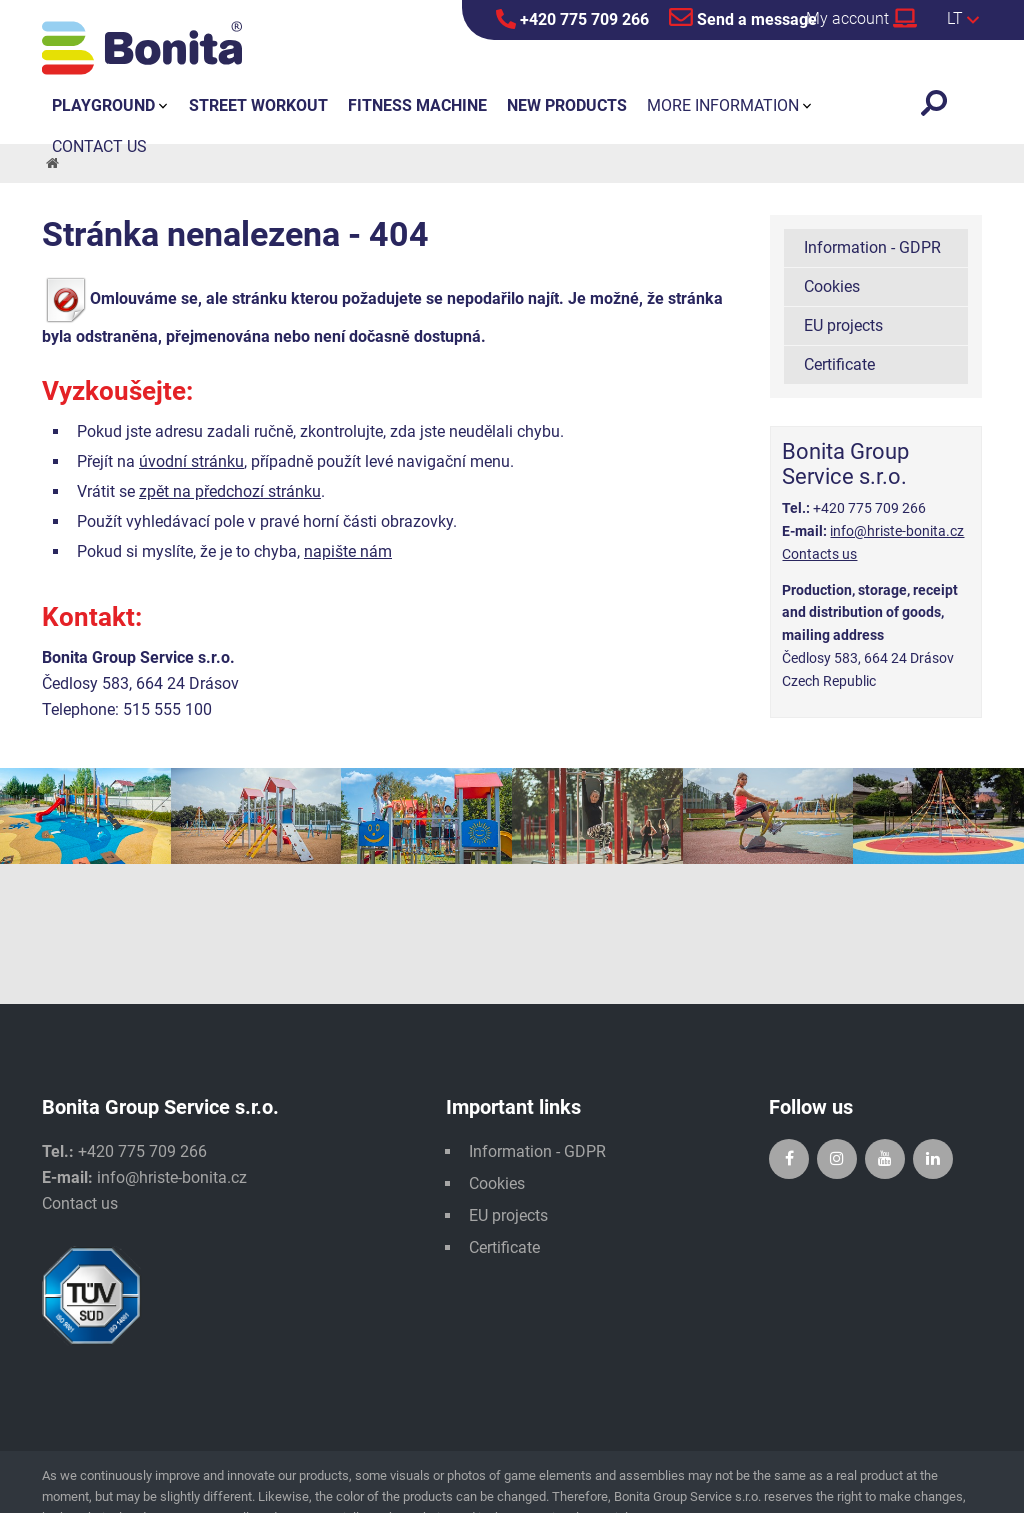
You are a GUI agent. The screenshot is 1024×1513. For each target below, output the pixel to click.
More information (723, 105)
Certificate (839, 364)
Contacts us (819, 554)
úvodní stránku (191, 461)
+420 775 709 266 (572, 19)
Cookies (832, 286)
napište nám (348, 551)
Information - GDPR (872, 247)
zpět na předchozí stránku (230, 491)
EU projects (843, 325)
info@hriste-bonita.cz (897, 531)
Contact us (80, 1203)
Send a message (743, 17)
